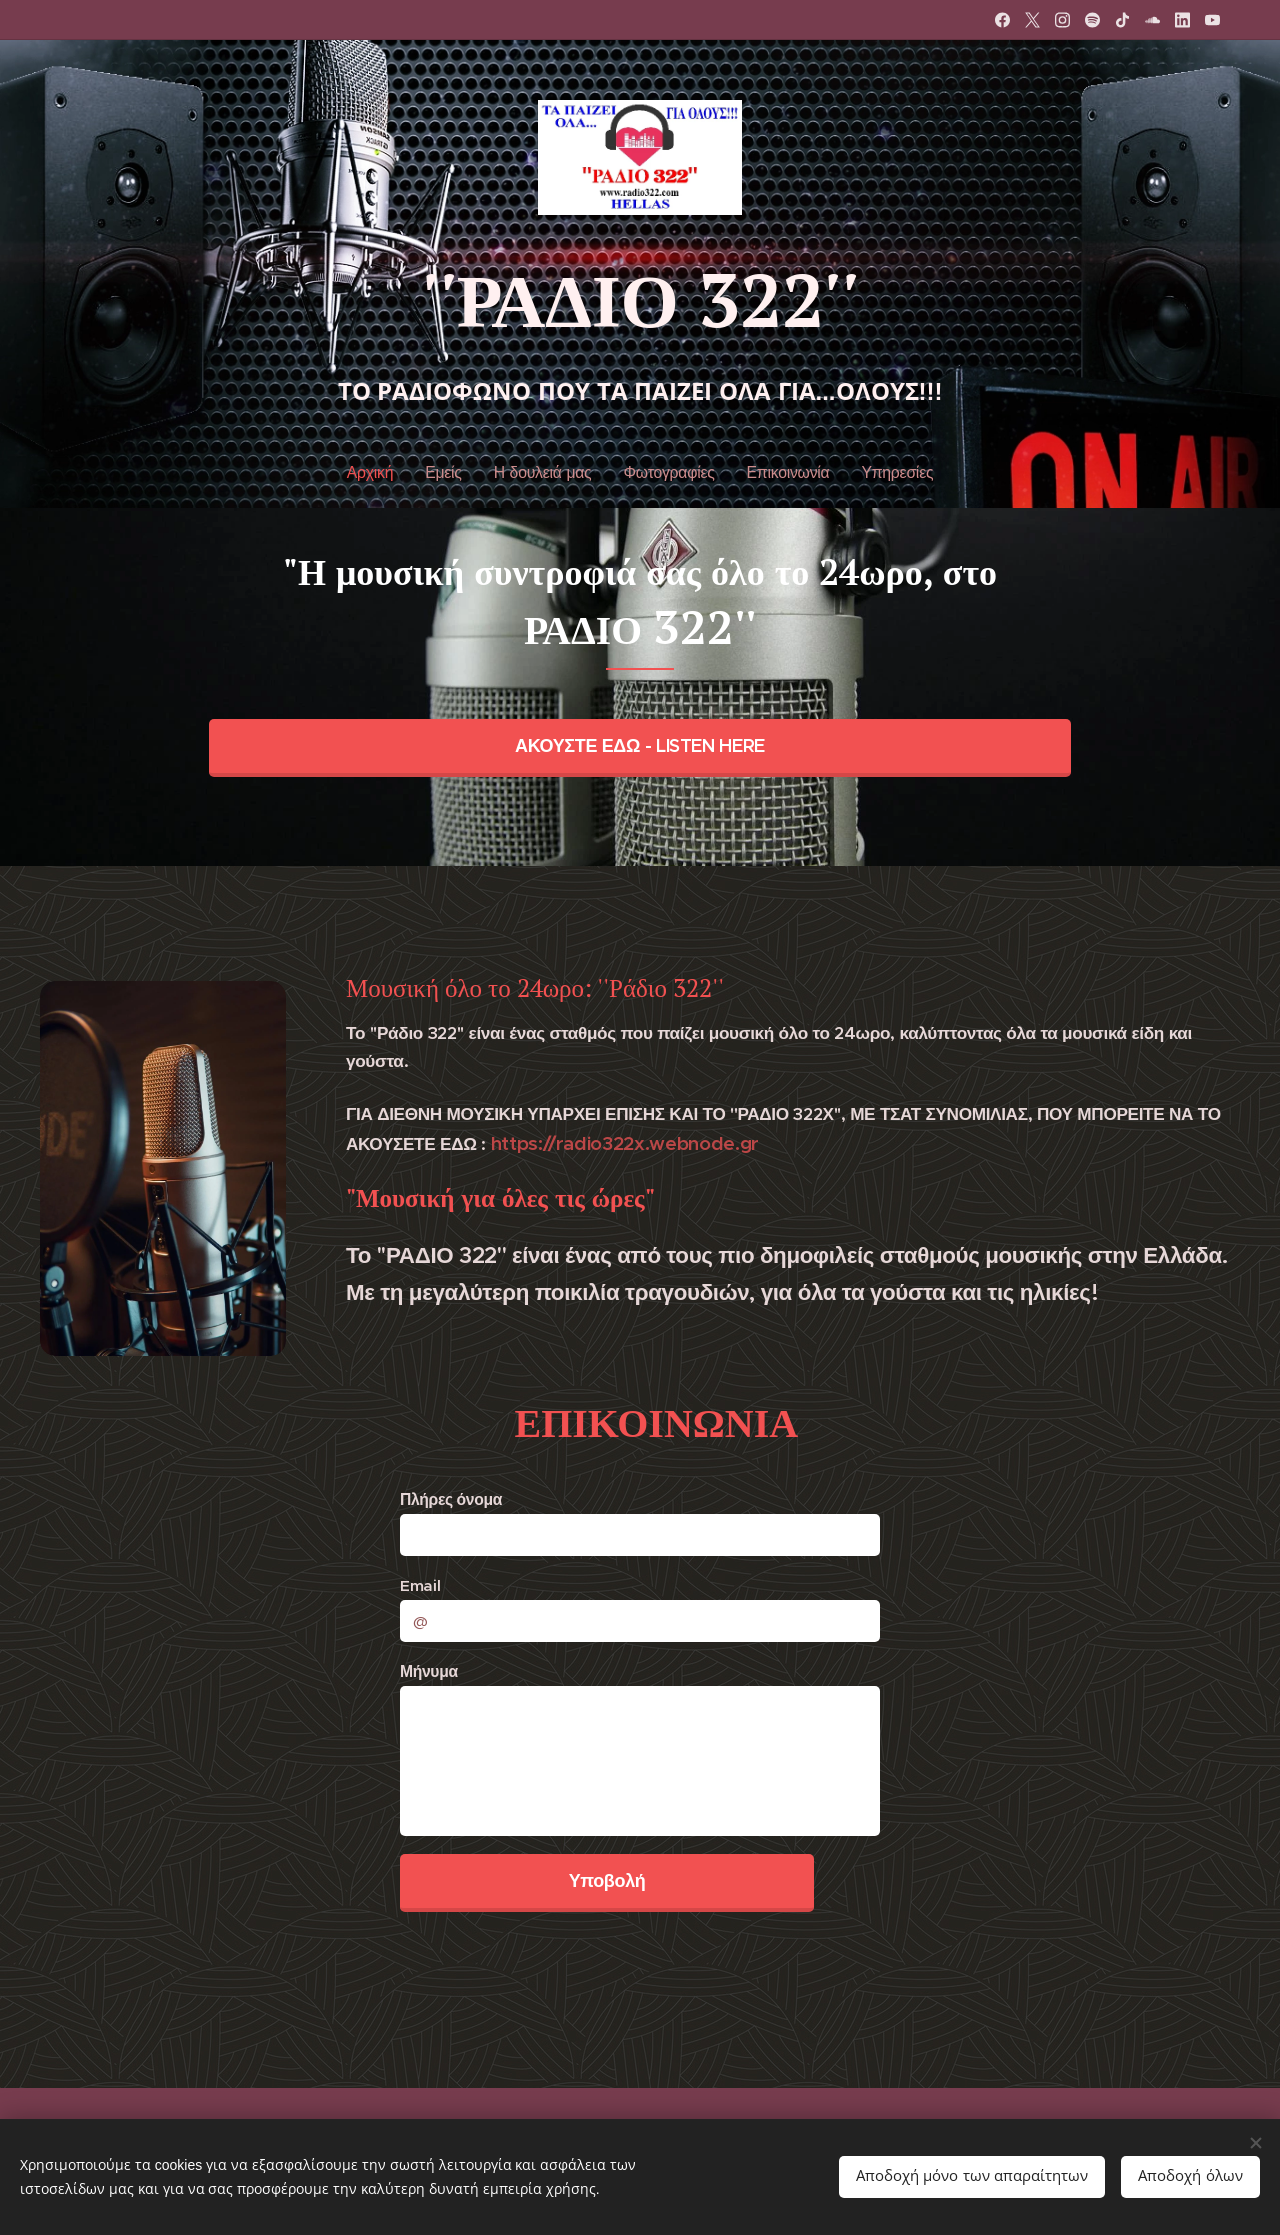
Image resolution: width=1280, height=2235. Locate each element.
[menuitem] (380, 473)
